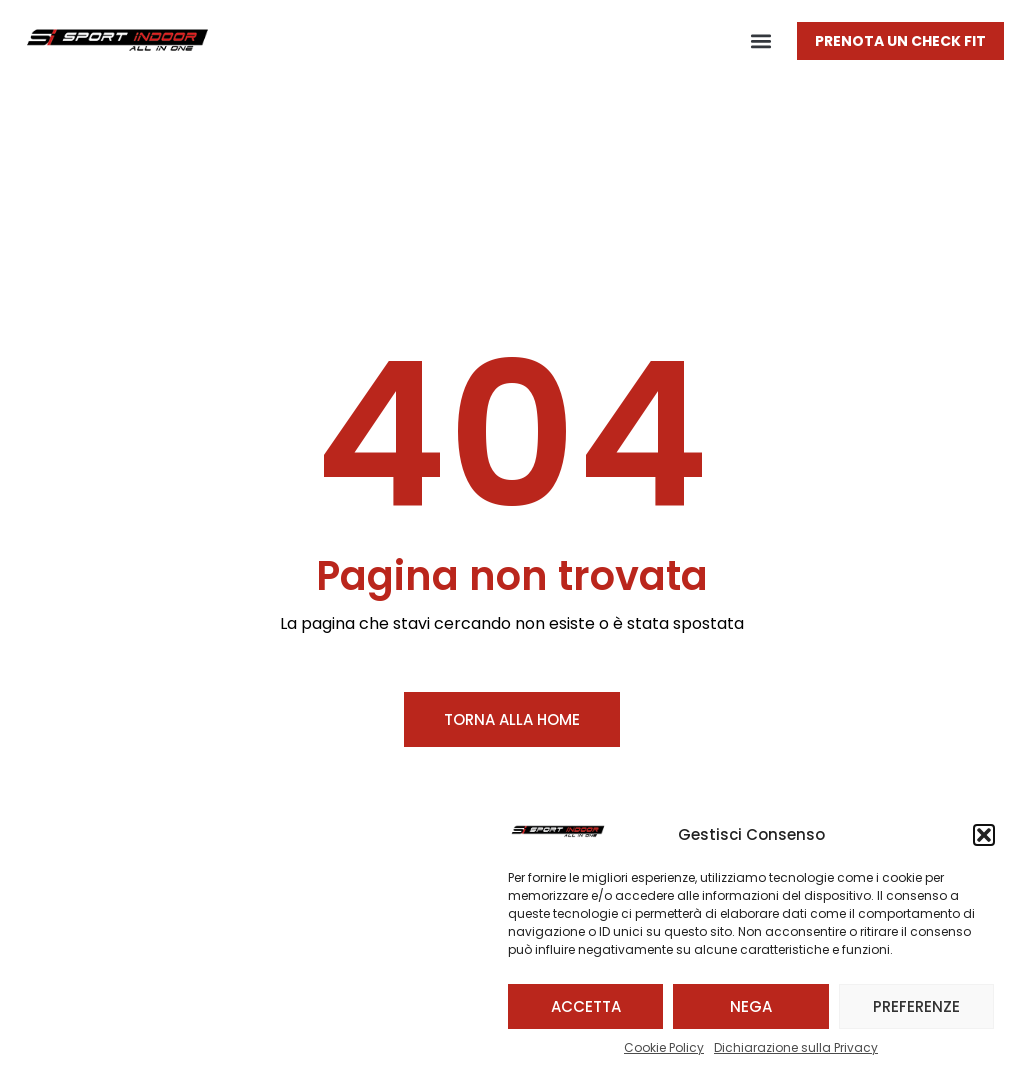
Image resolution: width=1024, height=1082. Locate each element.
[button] (984, 835)
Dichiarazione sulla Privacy (796, 1047)
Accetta (586, 1006)
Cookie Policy (664, 1047)
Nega (751, 1006)
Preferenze (916, 1006)
